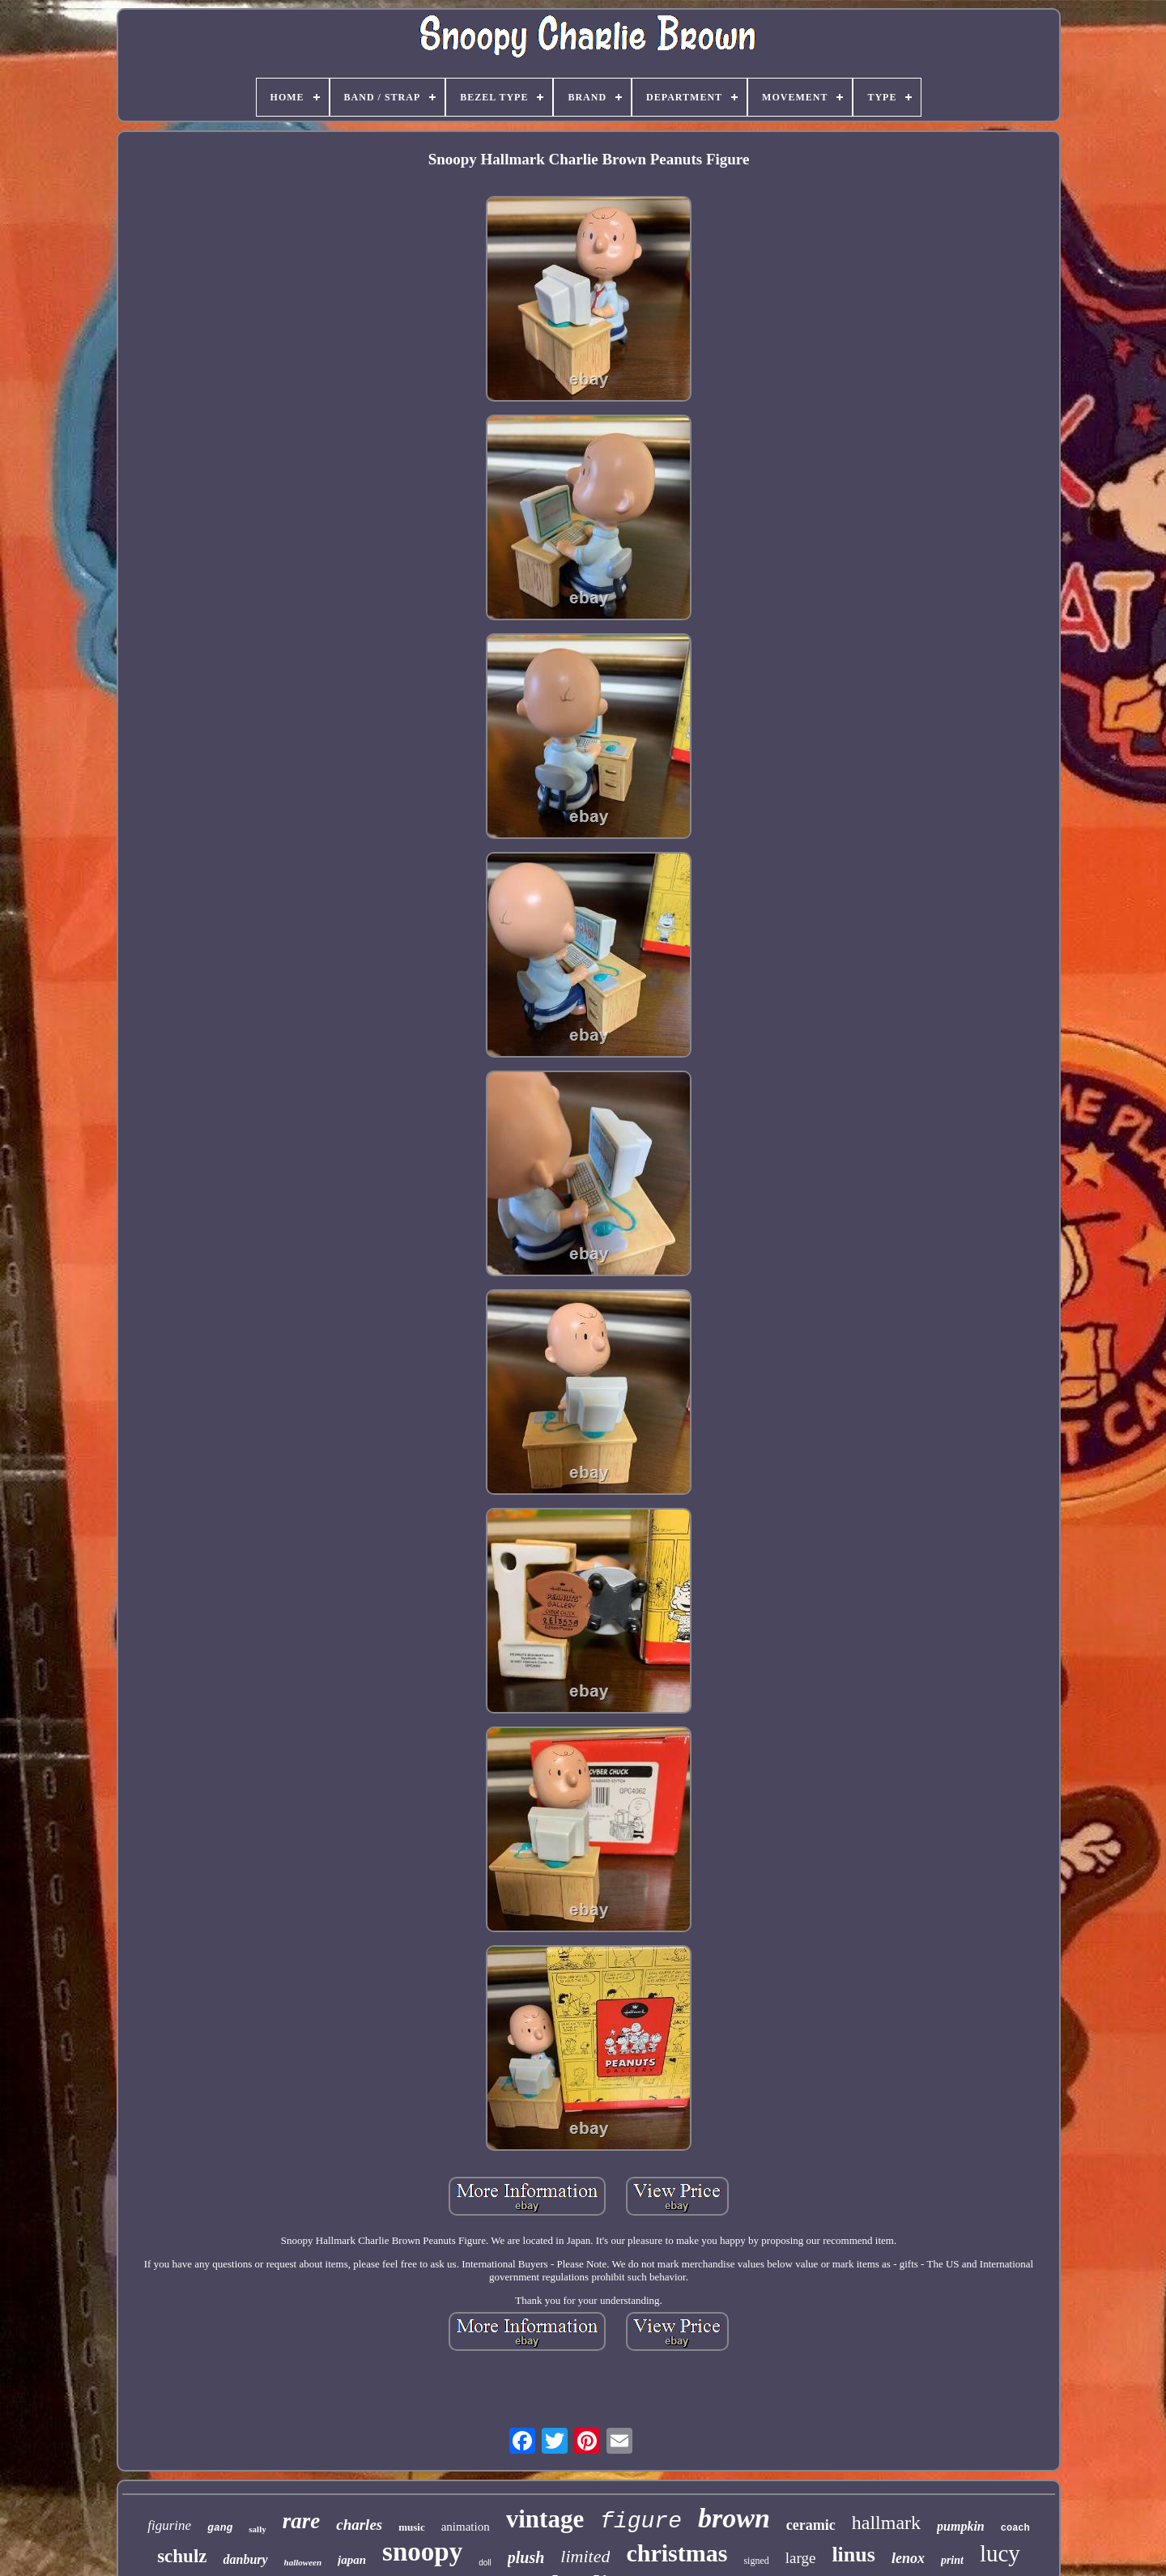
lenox (908, 2558)
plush (526, 2557)
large (800, 2557)
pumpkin (961, 2526)
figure (641, 2521)
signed (755, 2560)
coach (1015, 2528)
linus (853, 2554)
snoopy (422, 2551)
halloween (302, 2562)
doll (485, 2562)
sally (257, 2529)
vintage (545, 2519)
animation (465, 2526)
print (952, 2560)
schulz (181, 2556)
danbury (245, 2559)
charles (359, 2524)
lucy (1000, 2553)
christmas (676, 2553)
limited (585, 2556)
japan (352, 2559)
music (411, 2527)
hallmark (886, 2522)
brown (734, 2518)
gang (219, 2528)
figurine (169, 2525)
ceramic (811, 2525)
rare (302, 2521)
